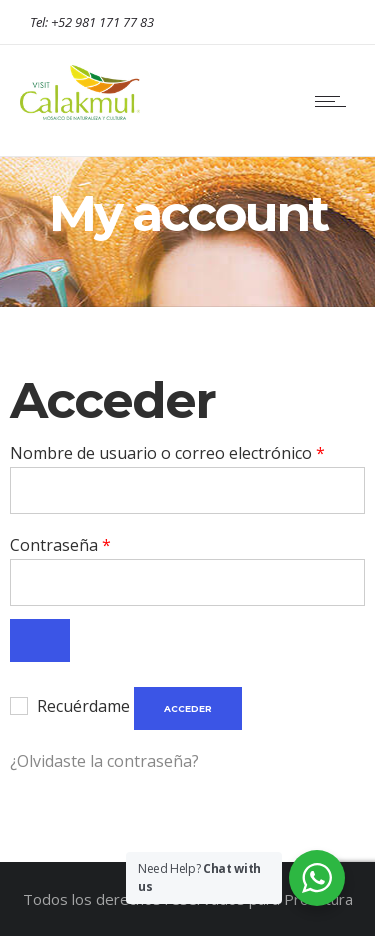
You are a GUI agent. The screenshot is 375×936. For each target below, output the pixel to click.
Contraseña (60, 543)
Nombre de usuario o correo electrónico (167, 451)
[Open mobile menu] (335, 101)
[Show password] (40, 640)
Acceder (188, 708)
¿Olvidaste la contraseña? (104, 761)
